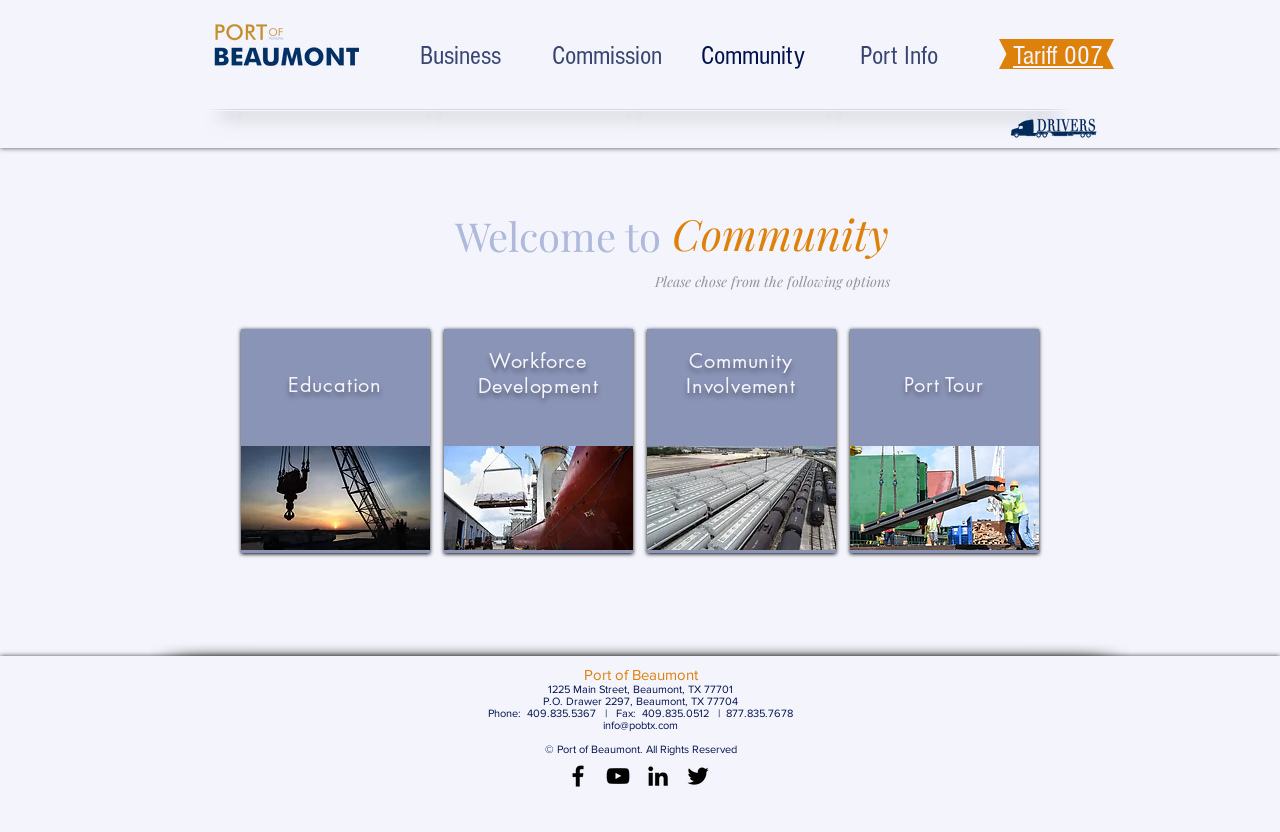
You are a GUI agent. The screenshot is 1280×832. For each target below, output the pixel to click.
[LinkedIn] (658, 776)
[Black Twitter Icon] (698, 776)
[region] (335, 441)
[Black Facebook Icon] (578, 776)
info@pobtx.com (640, 725)
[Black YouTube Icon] (618, 776)
